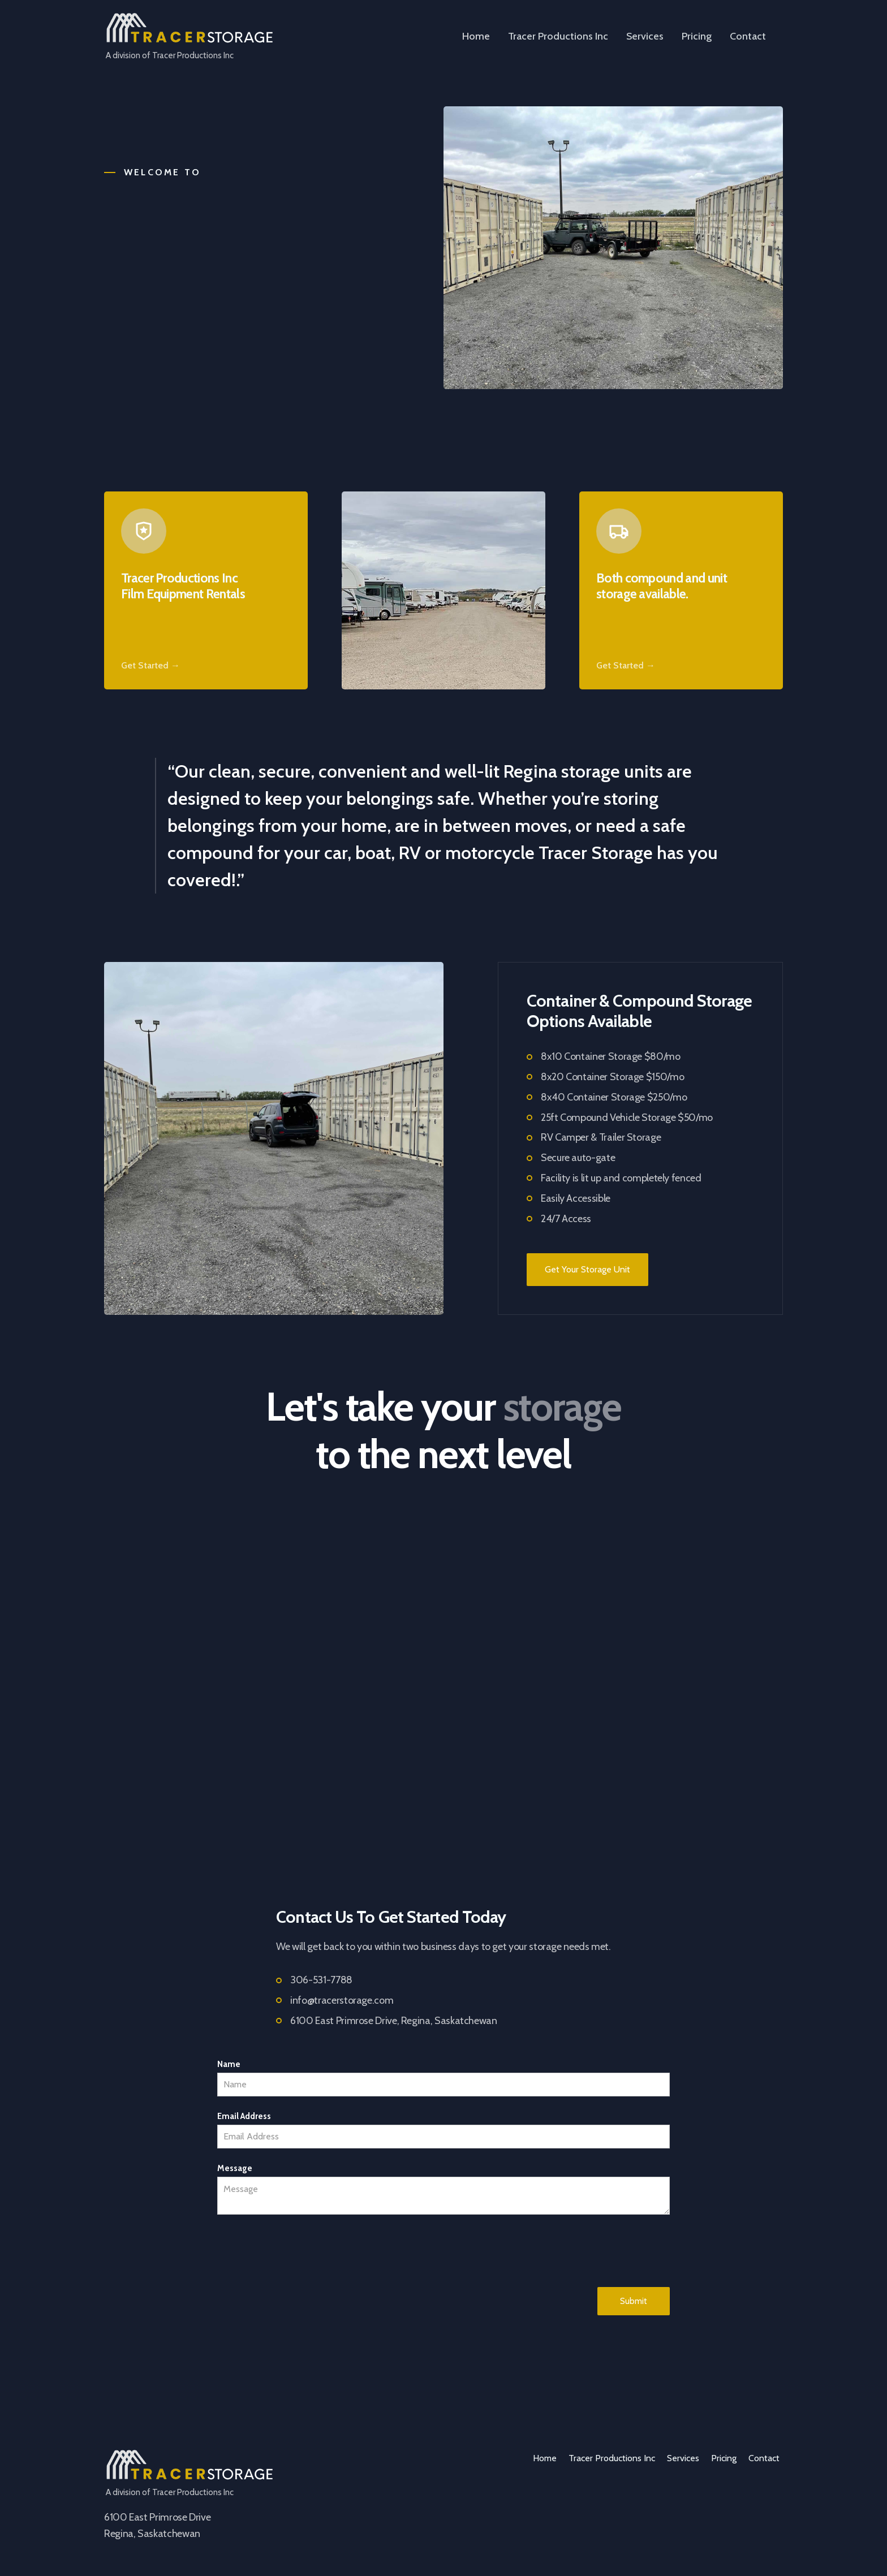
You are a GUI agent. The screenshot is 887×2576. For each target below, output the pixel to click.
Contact (748, 36)
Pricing (697, 36)
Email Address (244, 2116)
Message (234, 2168)
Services (645, 36)
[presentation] (303, 2251)
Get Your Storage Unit (587, 1269)
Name (228, 2064)
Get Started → (150, 665)
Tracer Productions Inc (558, 36)
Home (476, 36)
